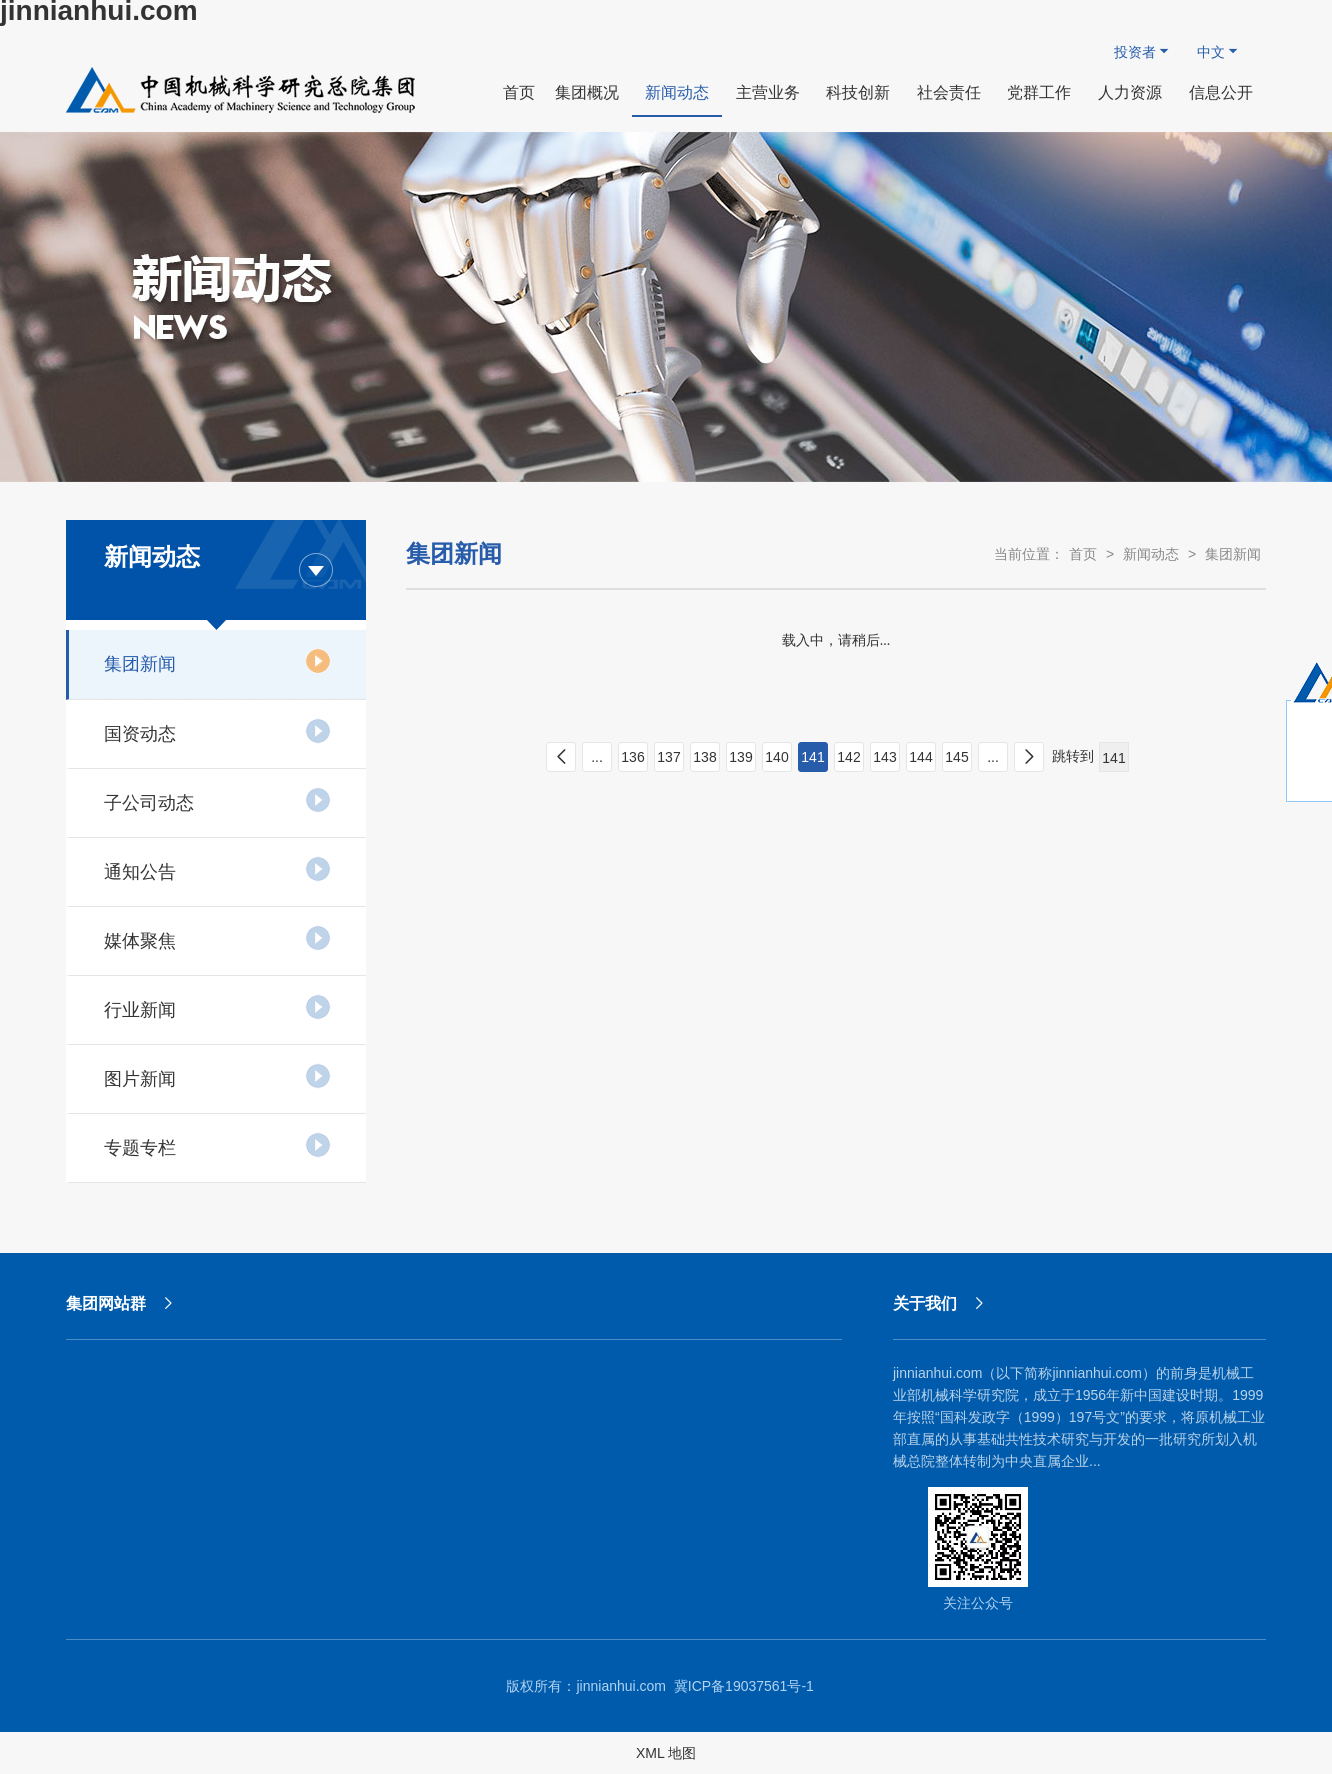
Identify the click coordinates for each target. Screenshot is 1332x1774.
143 (884, 757)
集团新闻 (217, 661)
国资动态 (217, 731)
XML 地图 (666, 1753)
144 (920, 757)
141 (812, 757)
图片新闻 (217, 1076)
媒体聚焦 (217, 938)
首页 (1083, 554)
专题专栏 (217, 1145)
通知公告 (217, 869)
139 (740, 757)
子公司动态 (217, 800)
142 (848, 757)
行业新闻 (217, 1007)
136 (632, 757)
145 (956, 757)
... (597, 757)
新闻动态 (1151, 554)
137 (668, 757)
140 (776, 757)
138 (704, 757)
